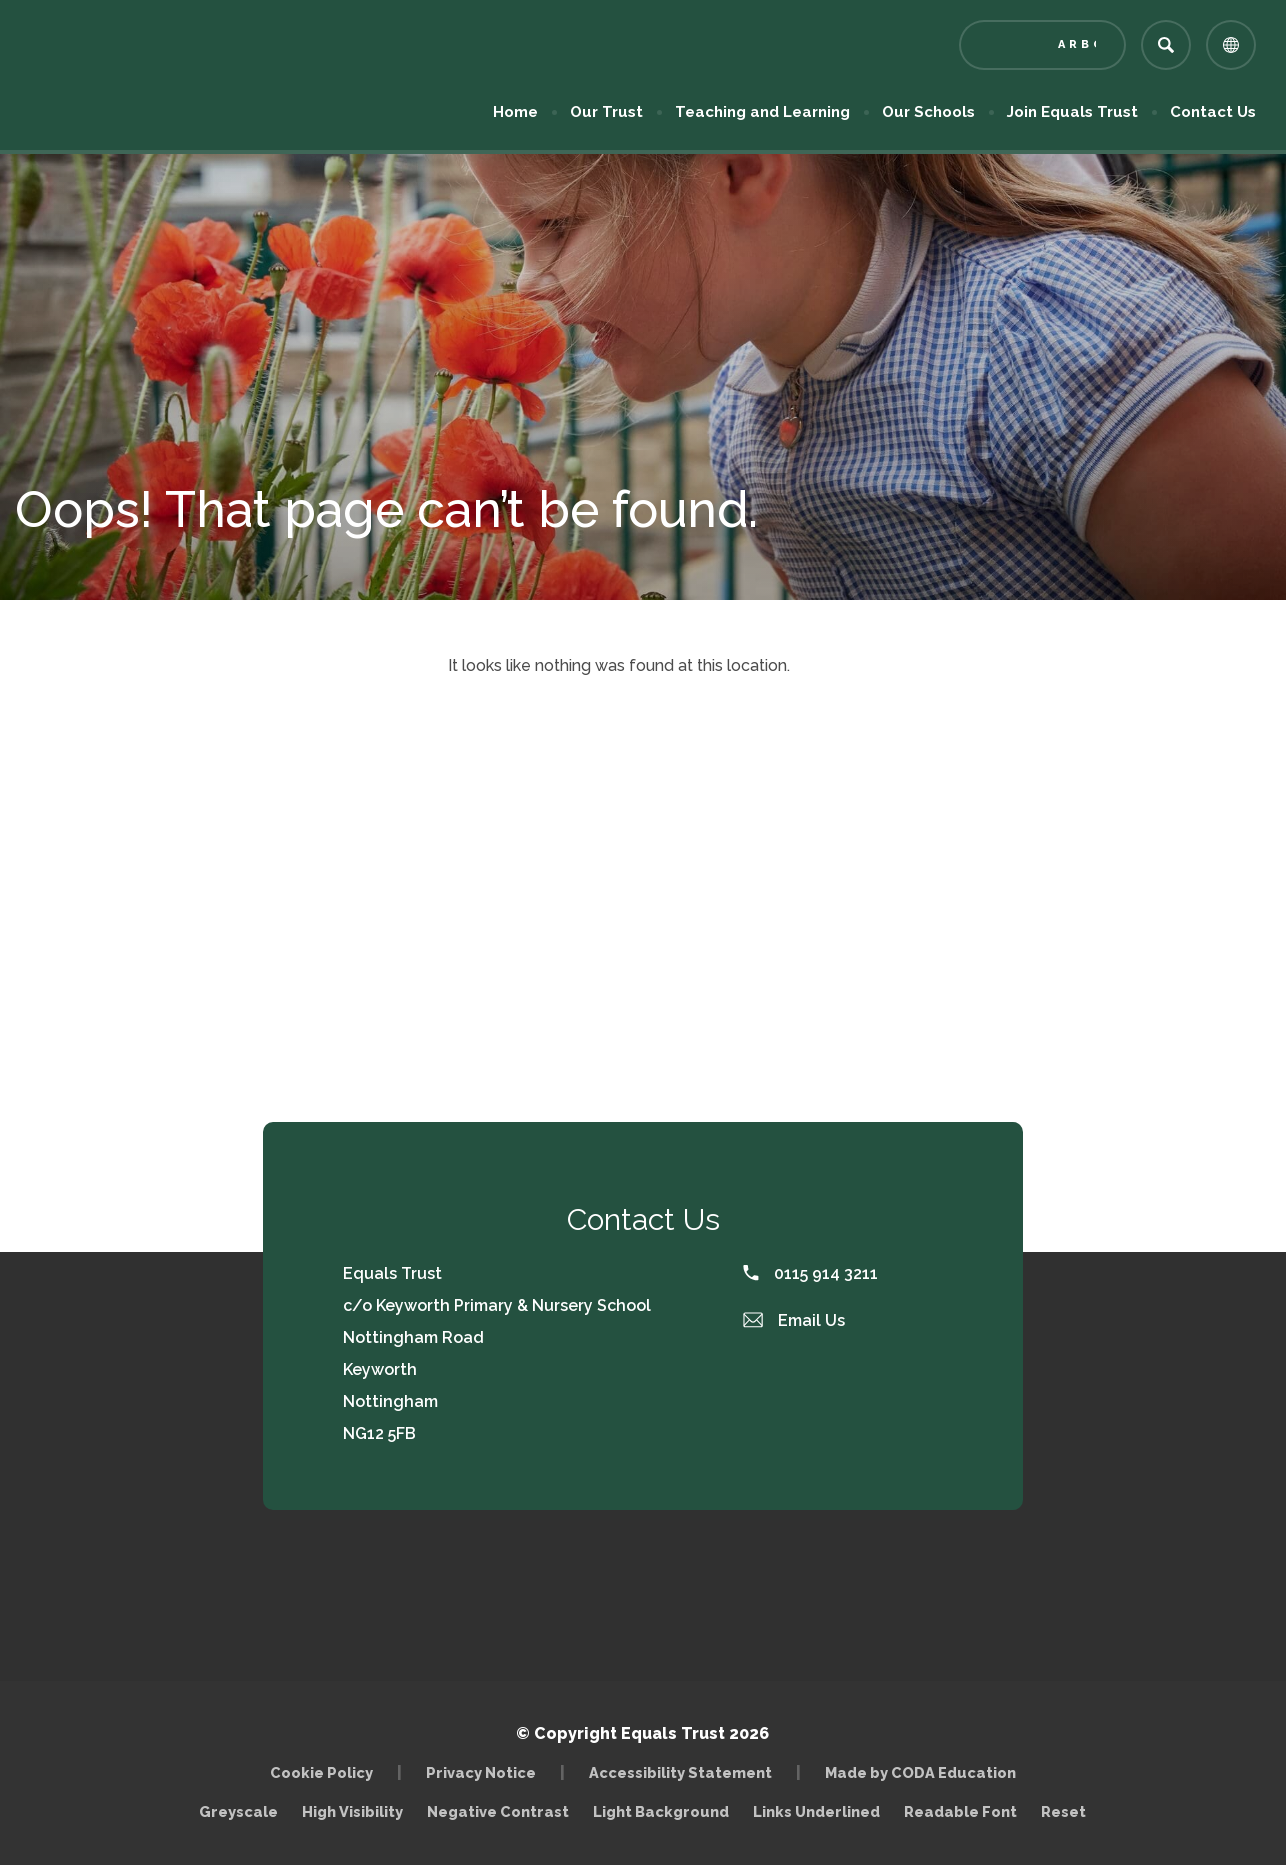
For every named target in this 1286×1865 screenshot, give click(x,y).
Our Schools (928, 112)
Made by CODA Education (920, 1772)
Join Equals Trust (1072, 112)
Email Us (794, 1320)
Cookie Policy (321, 1772)
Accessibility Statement (680, 1772)
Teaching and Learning (762, 112)
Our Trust (606, 112)
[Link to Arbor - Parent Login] (1042, 45)
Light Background (661, 1811)
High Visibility (352, 1811)
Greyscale (238, 1811)
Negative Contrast (498, 1811)
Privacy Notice (481, 1772)
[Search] (1166, 45)
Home (515, 112)
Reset (1063, 1811)
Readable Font (960, 1811)
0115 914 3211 (810, 1273)
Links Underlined (816, 1811)
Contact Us (1213, 112)
